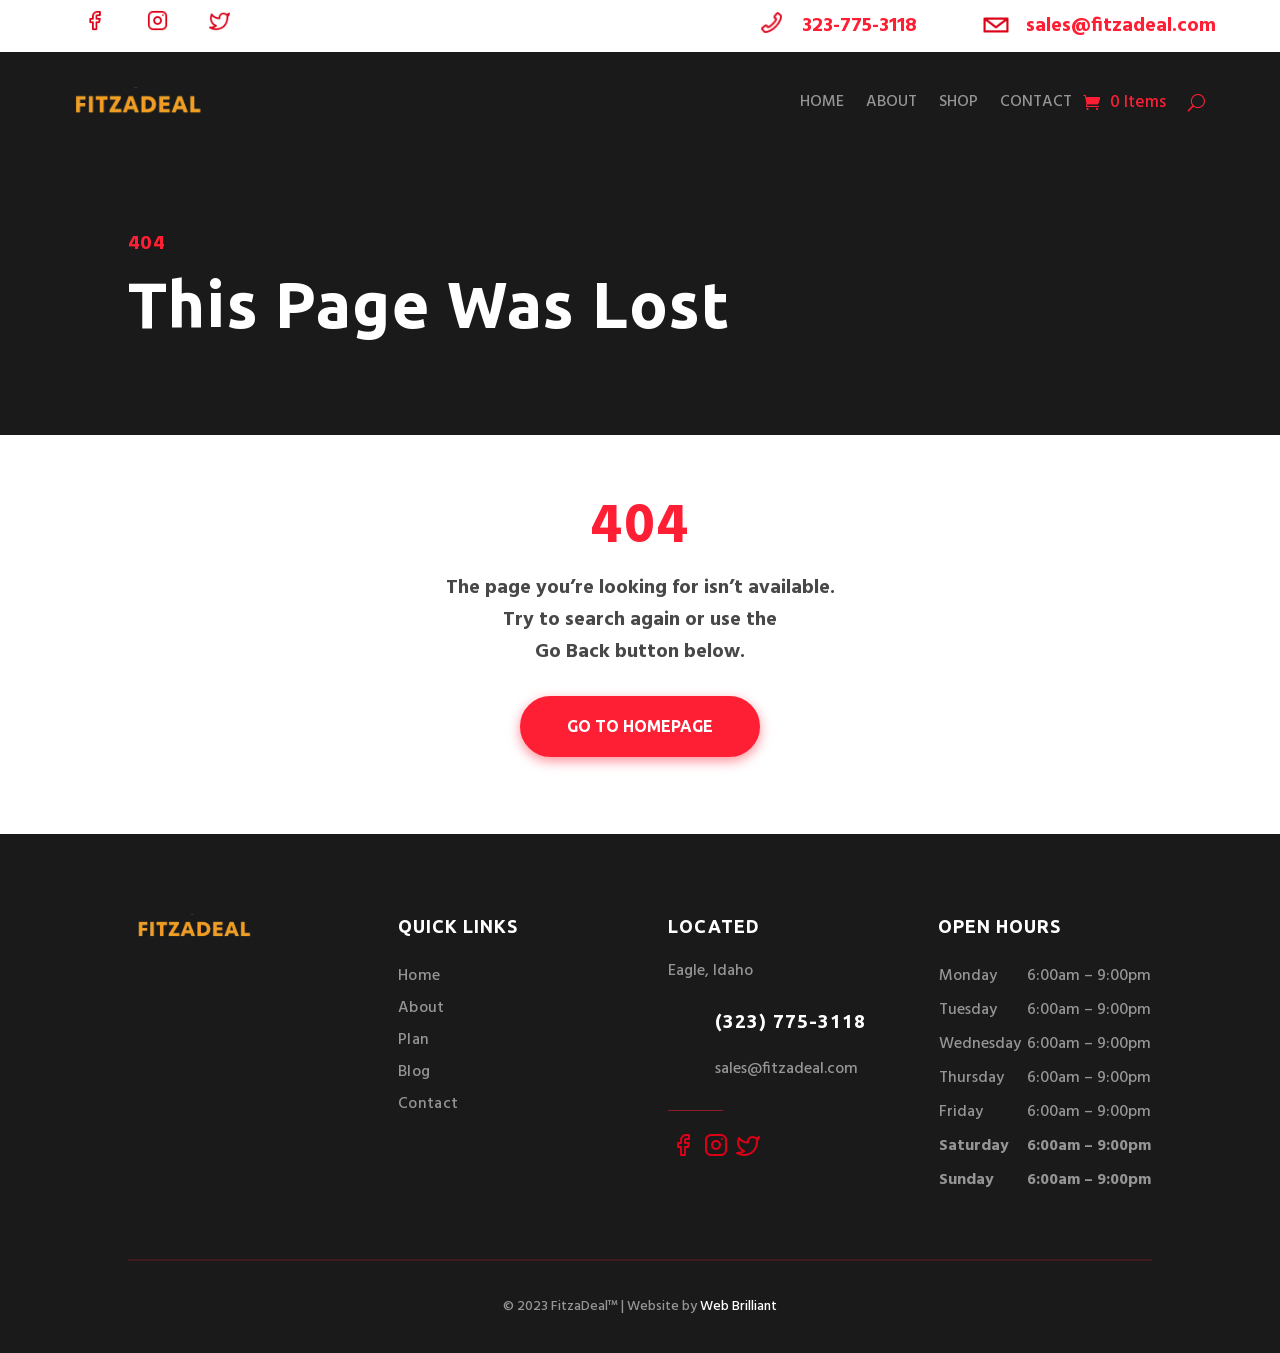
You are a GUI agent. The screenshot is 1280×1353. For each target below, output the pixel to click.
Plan (413, 1040)
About (891, 102)
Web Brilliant (738, 1306)
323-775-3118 (859, 26)
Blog (414, 1072)
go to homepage (640, 726)
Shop (958, 102)
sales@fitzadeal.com (1121, 26)
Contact (1036, 102)
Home (822, 102)
